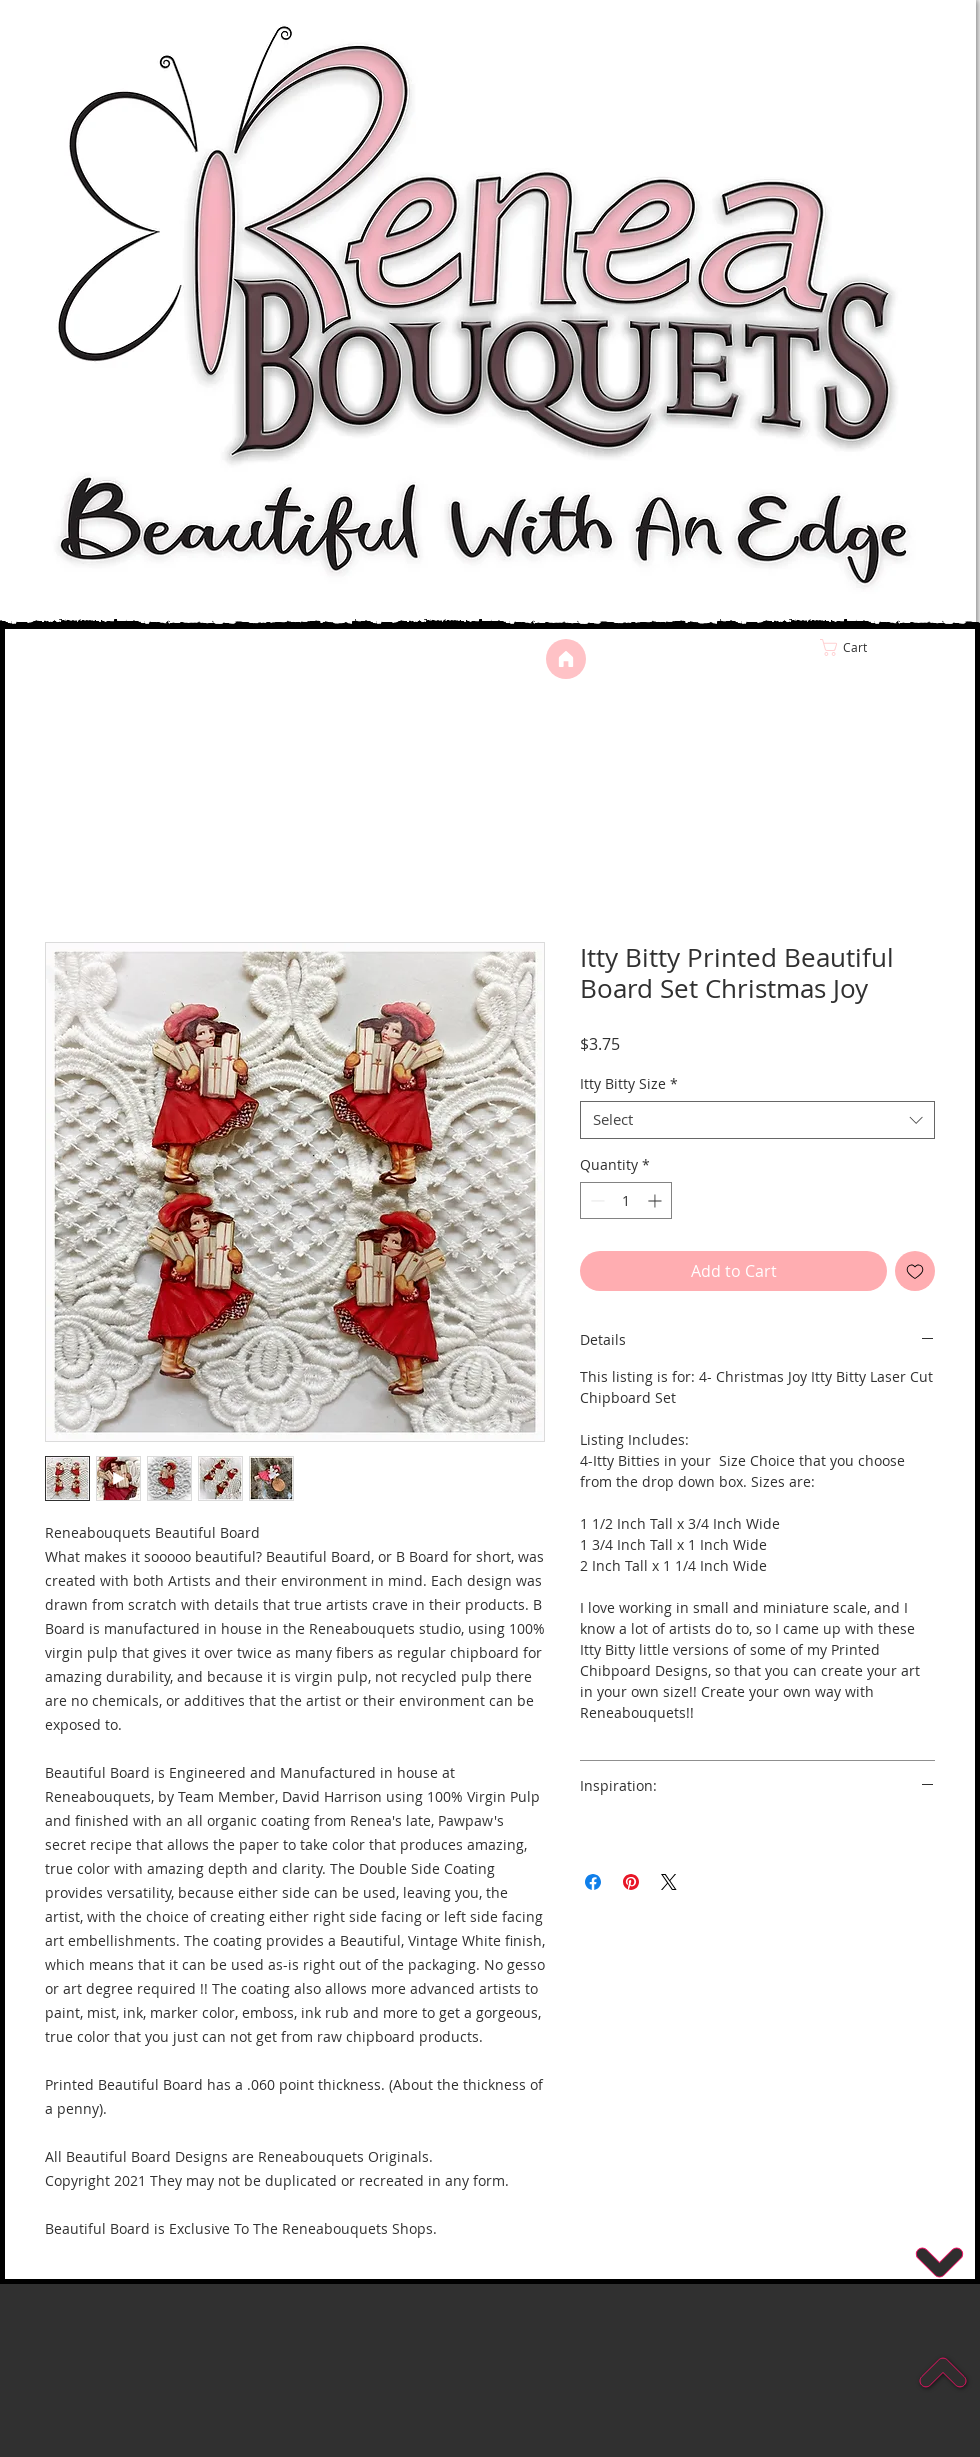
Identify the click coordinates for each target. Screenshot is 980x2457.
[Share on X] (669, 1882)
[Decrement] (595, 1200)
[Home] (566, 659)
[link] (885, 647)
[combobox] (757, 1120)
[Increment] (656, 1200)
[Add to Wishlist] (915, 1271)
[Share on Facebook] (593, 1882)
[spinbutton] (626, 1200)
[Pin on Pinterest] (631, 1882)
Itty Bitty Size (629, 1084)
